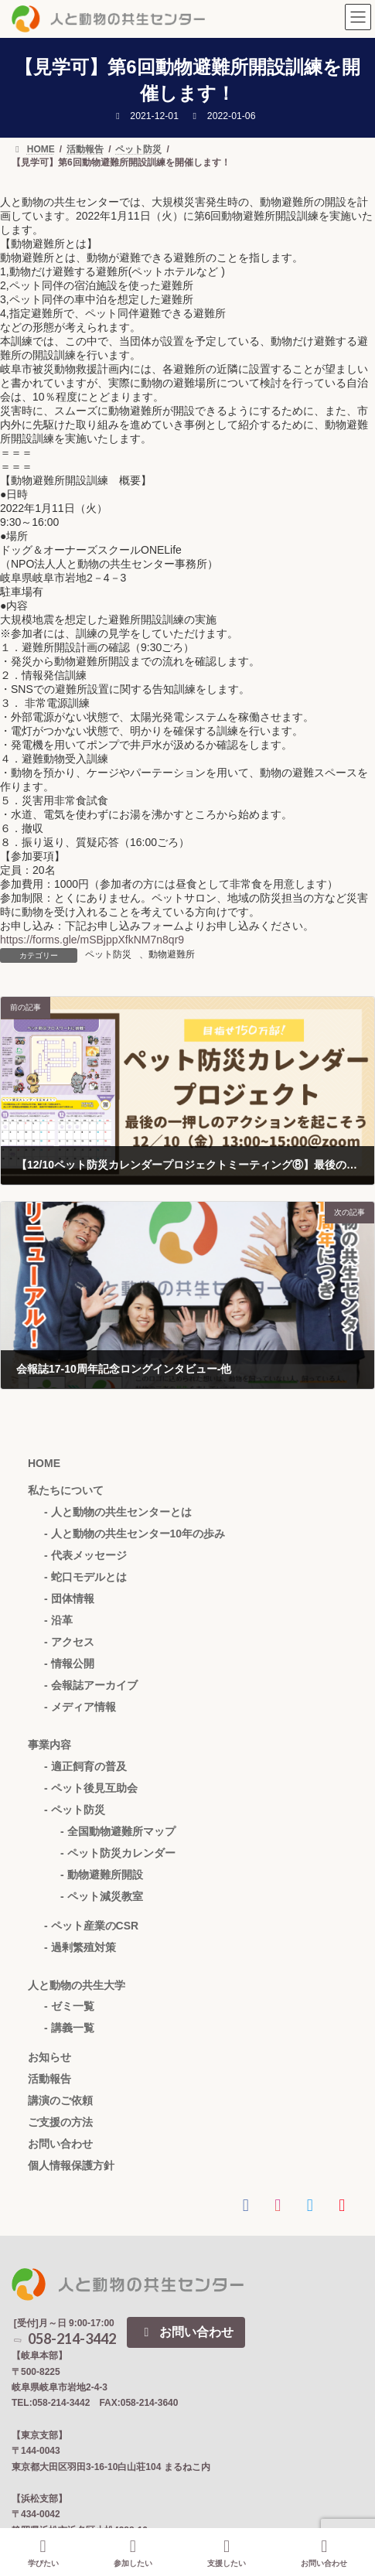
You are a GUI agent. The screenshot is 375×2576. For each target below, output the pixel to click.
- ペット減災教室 (101, 1896)
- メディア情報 (80, 1707)
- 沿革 (58, 1620)
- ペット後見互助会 (91, 1788)
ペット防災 (108, 954)
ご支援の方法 (60, 2122)
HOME (44, 1463)
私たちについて (66, 1490)
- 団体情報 (69, 1598)
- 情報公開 (69, 1663)
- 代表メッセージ (85, 1555)
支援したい (226, 2552)
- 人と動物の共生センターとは (118, 1512)
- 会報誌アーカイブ (91, 1685)
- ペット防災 (74, 1809)
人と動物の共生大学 (76, 1985)
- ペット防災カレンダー (118, 1853)
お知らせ (49, 2057)
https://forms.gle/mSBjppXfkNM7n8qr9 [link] (92, 939)
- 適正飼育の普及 (85, 1766)
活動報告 (49, 2079)
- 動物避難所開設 (101, 1874)
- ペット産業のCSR (91, 1925)
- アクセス (69, 1642)
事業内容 (49, 1744)
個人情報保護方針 (71, 2165)
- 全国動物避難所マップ (118, 1831)
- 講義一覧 (69, 2028)
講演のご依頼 (60, 2100)
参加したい (133, 2552)
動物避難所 (171, 954)
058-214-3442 (64, 2338)
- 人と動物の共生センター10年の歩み (134, 1533)
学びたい (43, 2552)
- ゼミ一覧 (69, 2006)
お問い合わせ (60, 2144)
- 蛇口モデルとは (85, 1577)
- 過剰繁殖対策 (80, 1947)
